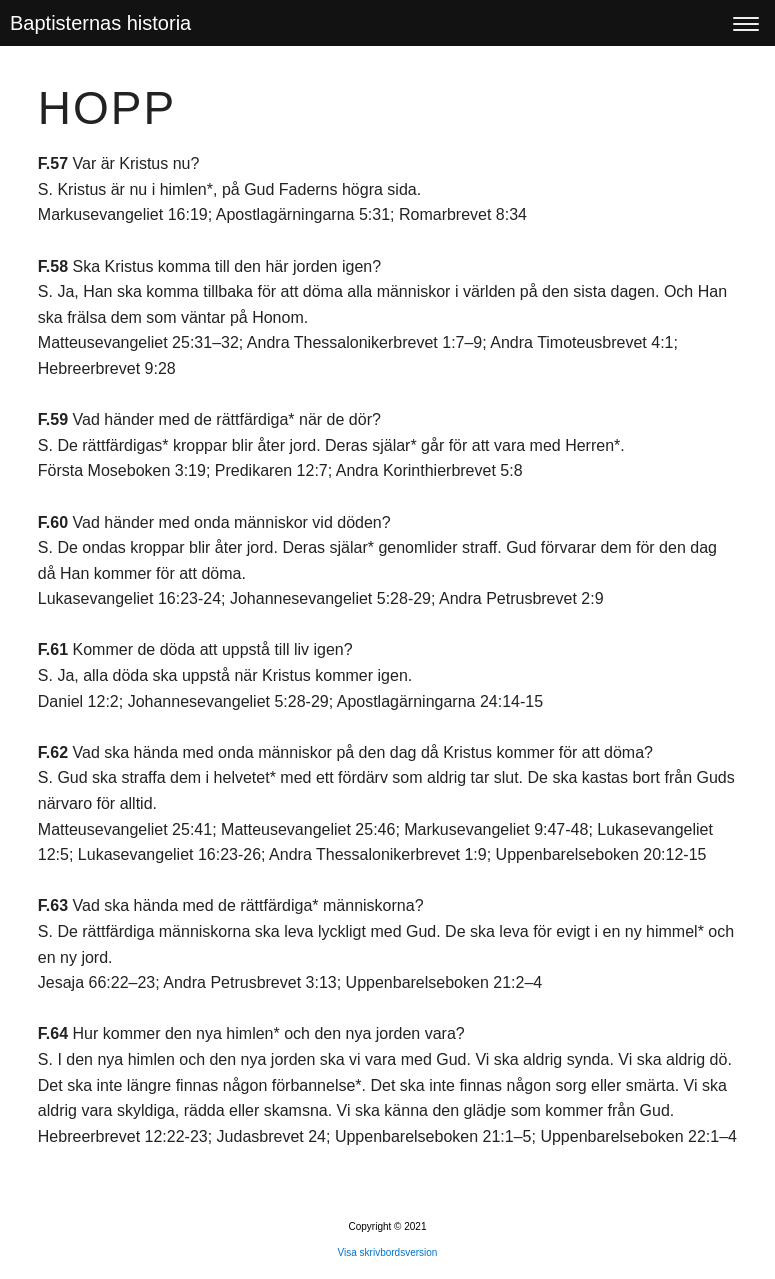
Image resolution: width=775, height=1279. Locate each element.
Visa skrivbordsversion (388, 1252)
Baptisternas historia (100, 23)
